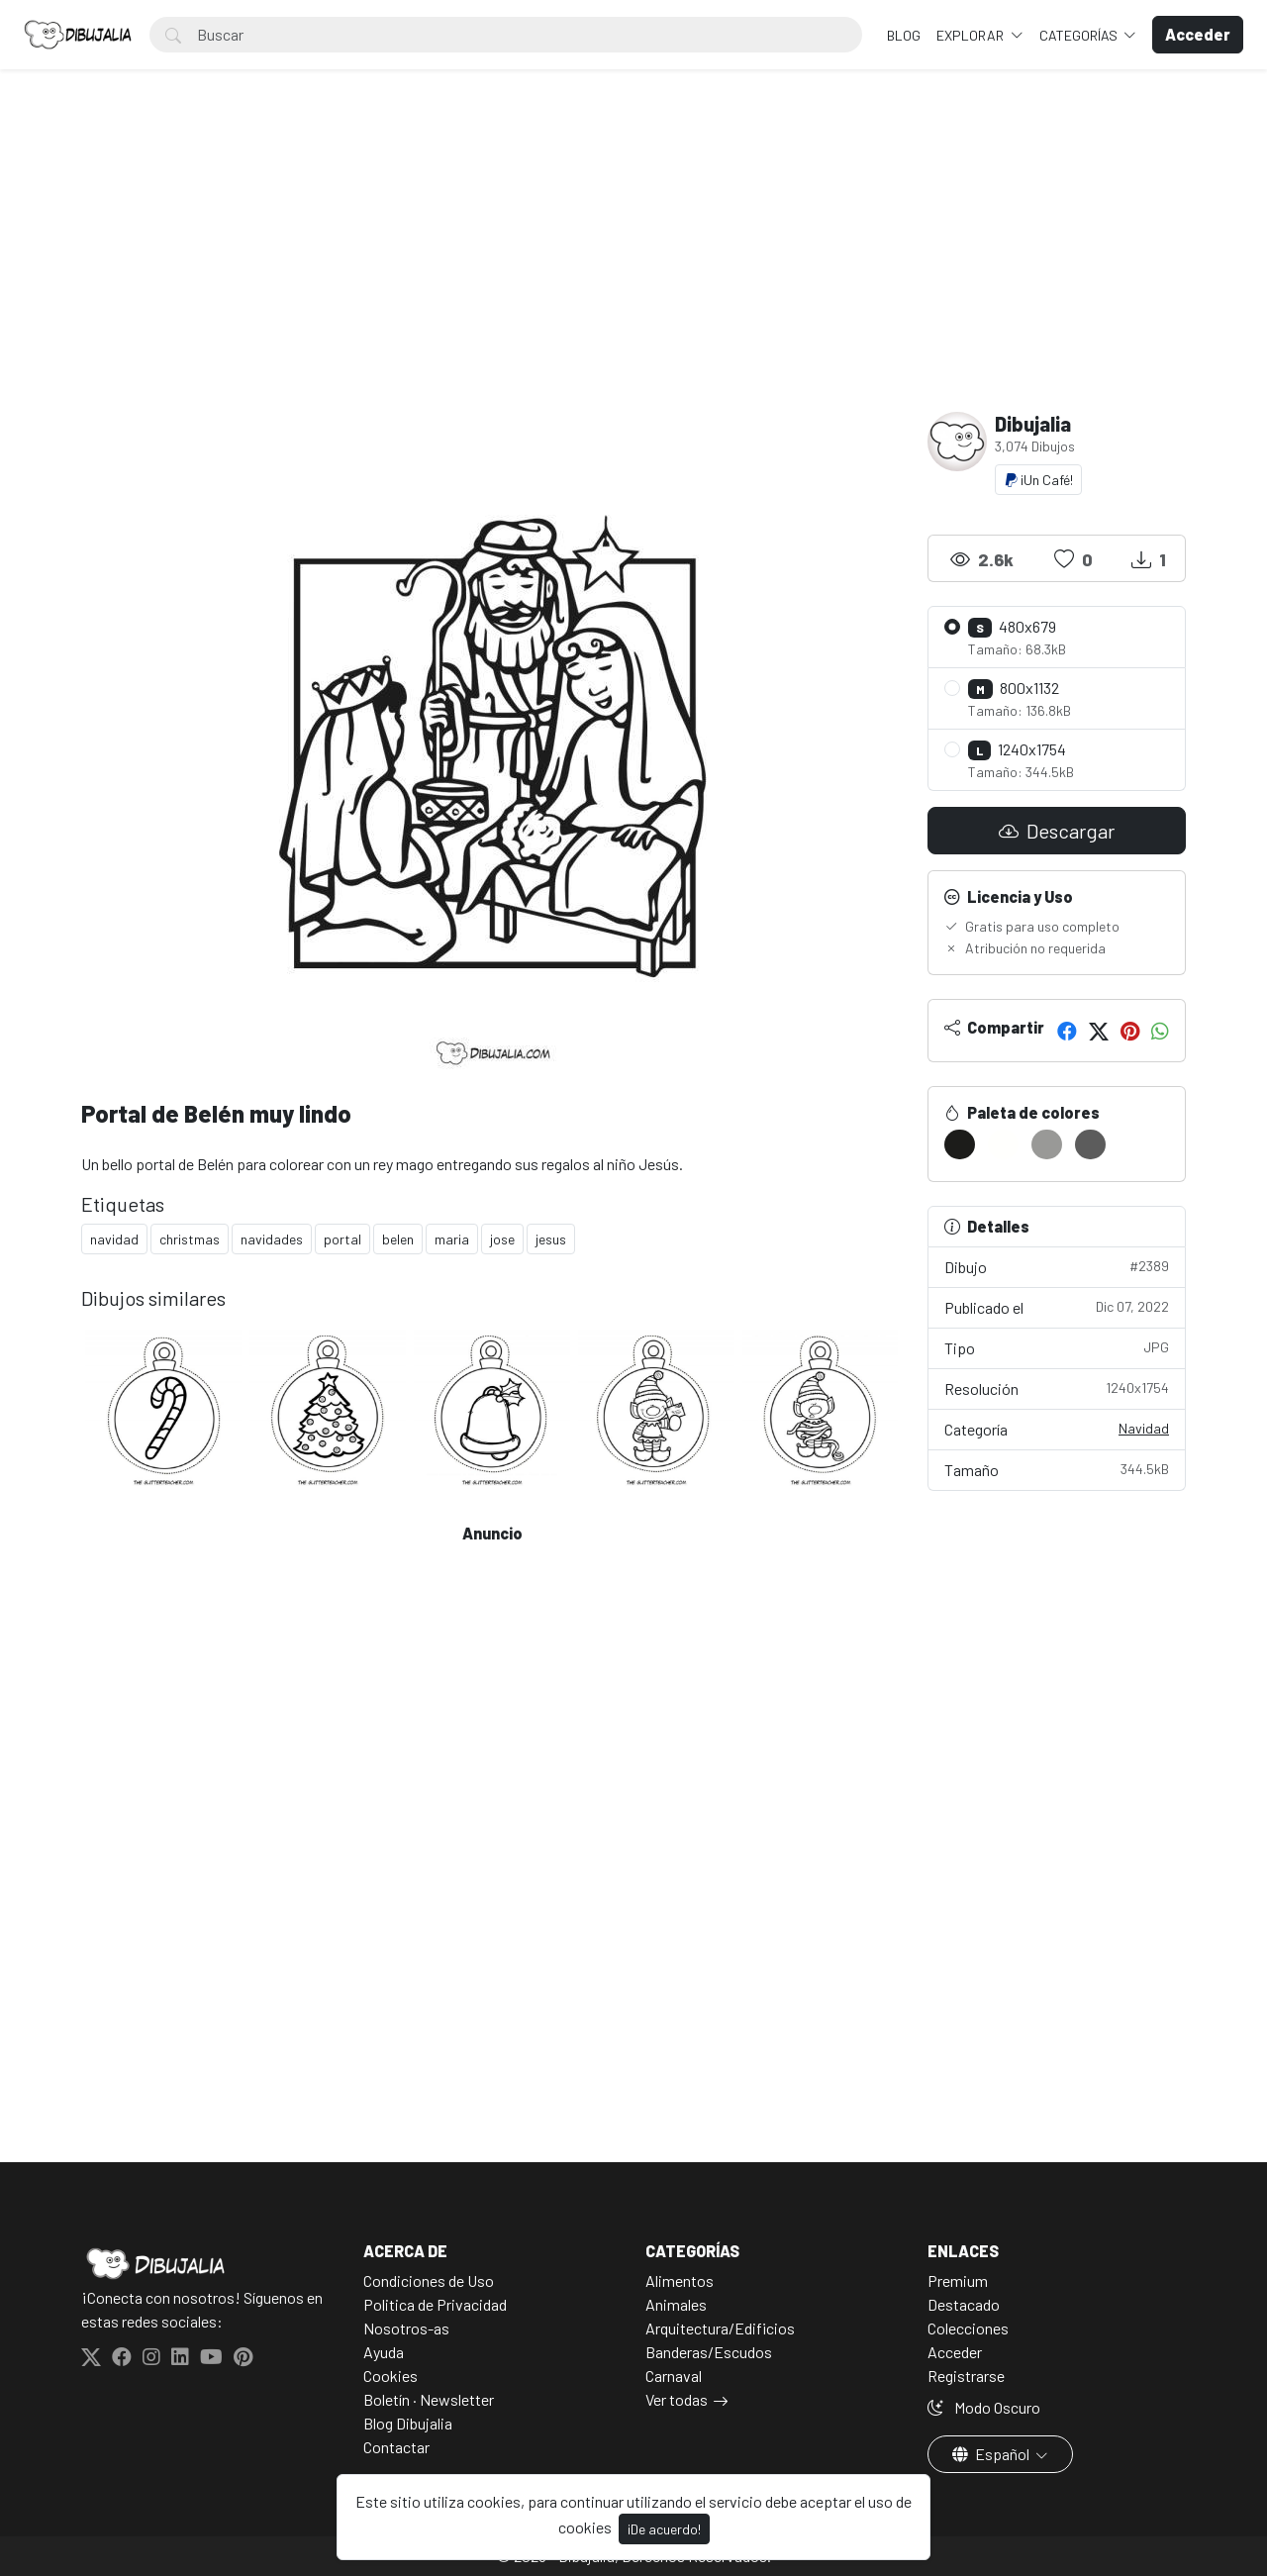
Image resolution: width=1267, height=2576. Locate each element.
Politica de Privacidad (435, 2304)
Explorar (971, 35)
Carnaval (673, 2375)
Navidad (1144, 1428)
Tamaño (1056, 1468)
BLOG (904, 35)
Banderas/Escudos (708, 2351)
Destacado (963, 2304)
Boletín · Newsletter (428, 2399)
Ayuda (383, 2351)
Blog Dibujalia (407, 2423)
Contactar (396, 2446)
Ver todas (676, 2399)
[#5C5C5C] (1090, 1144)
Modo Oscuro (983, 2407)
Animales (676, 2304)
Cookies (390, 2375)
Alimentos (679, 2280)
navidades (272, 1239)
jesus (551, 1239)
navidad (114, 1239)
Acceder (954, 2351)
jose (502, 1239)
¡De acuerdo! (664, 2529)
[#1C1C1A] (959, 1144)
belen (398, 1239)
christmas (189, 1239)
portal (342, 1239)
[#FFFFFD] (1003, 1144)
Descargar (1057, 830)
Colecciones (968, 2328)
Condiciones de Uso (428, 2280)
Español (992, 2453)
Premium (957, 2280)
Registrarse (966, 2375)
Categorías (1080, 35)
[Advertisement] (633, 263)
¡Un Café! (1038, 479)
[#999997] (1046, 1144)
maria (452, 1239)
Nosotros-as (406, 2328)
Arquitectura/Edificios (720, 2328)
